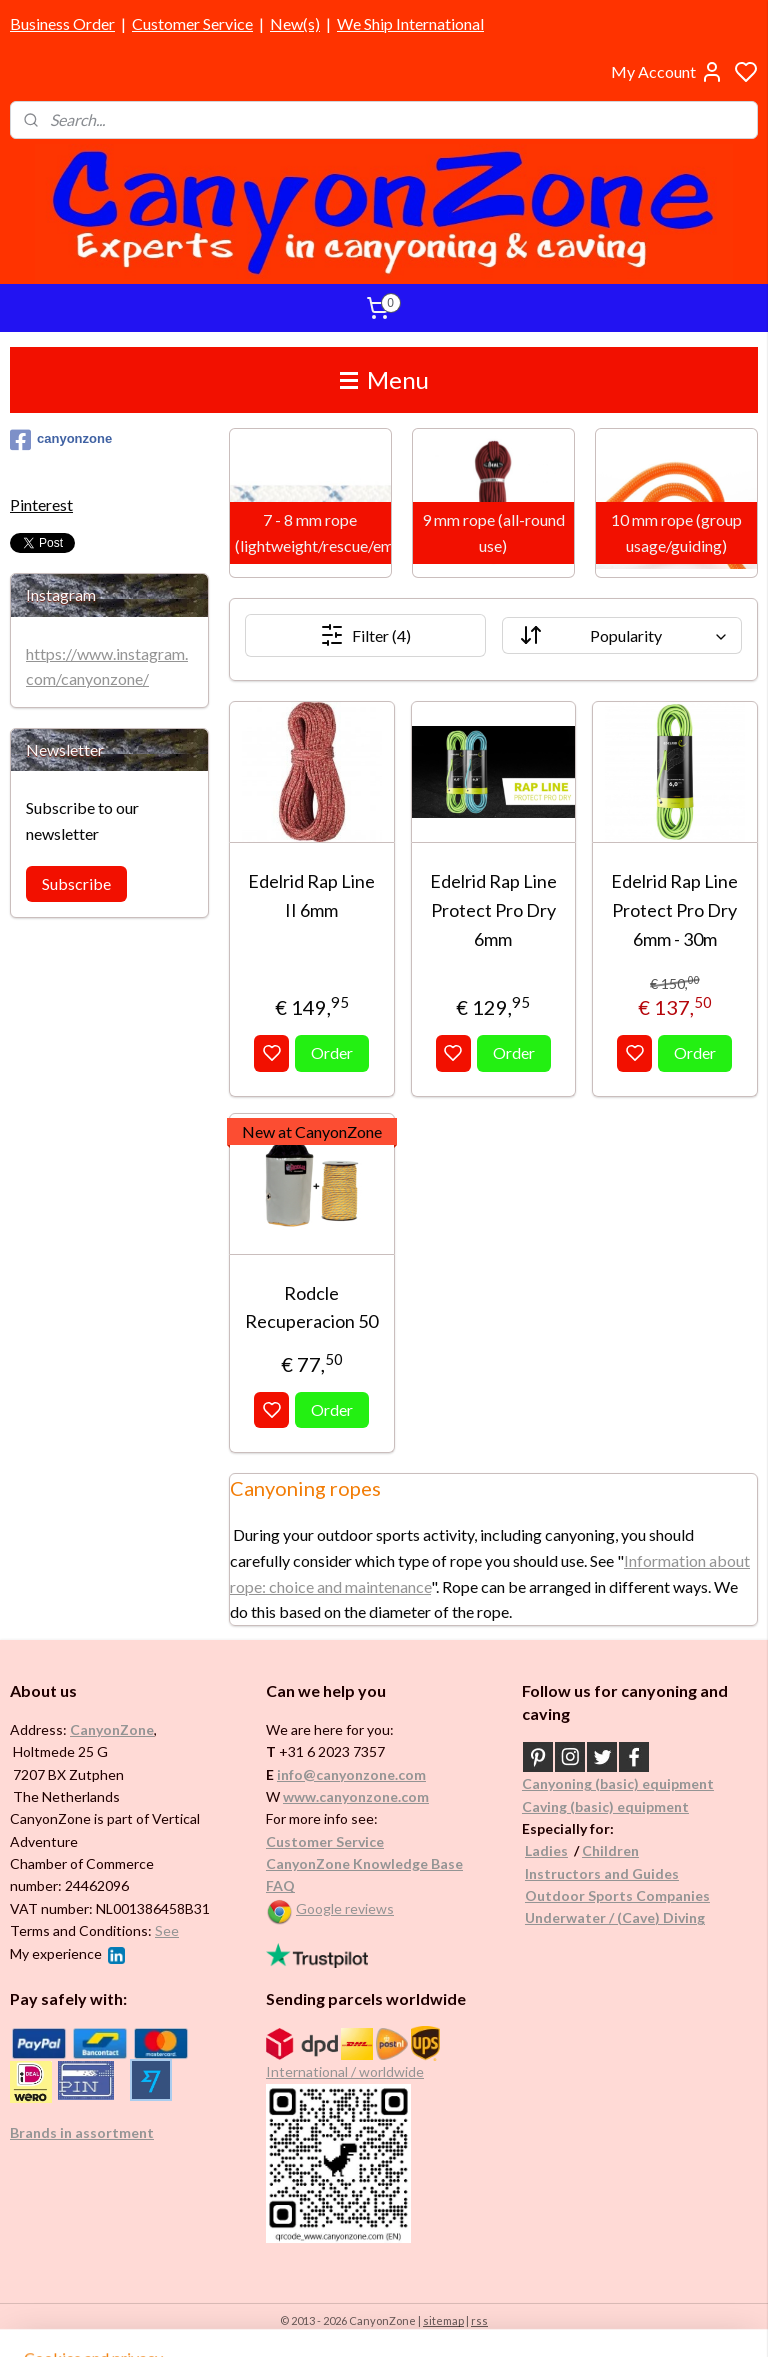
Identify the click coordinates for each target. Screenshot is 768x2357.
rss (479, 2320)
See (167, 1930)
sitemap (443, 2320)
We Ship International (410, 23)
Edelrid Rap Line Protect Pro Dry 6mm (493, 910)
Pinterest (41, 504)
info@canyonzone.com (351, 1774)
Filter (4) (365, 635)
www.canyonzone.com (356, 1796)
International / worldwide (345, 2071)
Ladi (539, 1850)
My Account (667, 72)
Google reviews (345, 1908)
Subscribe (76, 883)
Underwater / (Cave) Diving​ (615, 1917)
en (631, 1850)
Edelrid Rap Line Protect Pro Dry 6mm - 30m (675, 910)
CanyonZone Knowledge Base (364, 1863)
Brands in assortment (82, 2132)
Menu (384, 379)
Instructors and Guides (602, 1873)
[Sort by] (622, 635)
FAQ (280, 1885)
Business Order (62, 23)
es (560, 1850)
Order (333, 1052)
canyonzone (61, 440)
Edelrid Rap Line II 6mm (312, 895)
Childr (602, 1850)
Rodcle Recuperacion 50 (312, 1306)
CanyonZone (112, 1729)
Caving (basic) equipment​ (605, 1806)
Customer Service (192, 23)
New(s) (295, 23)
